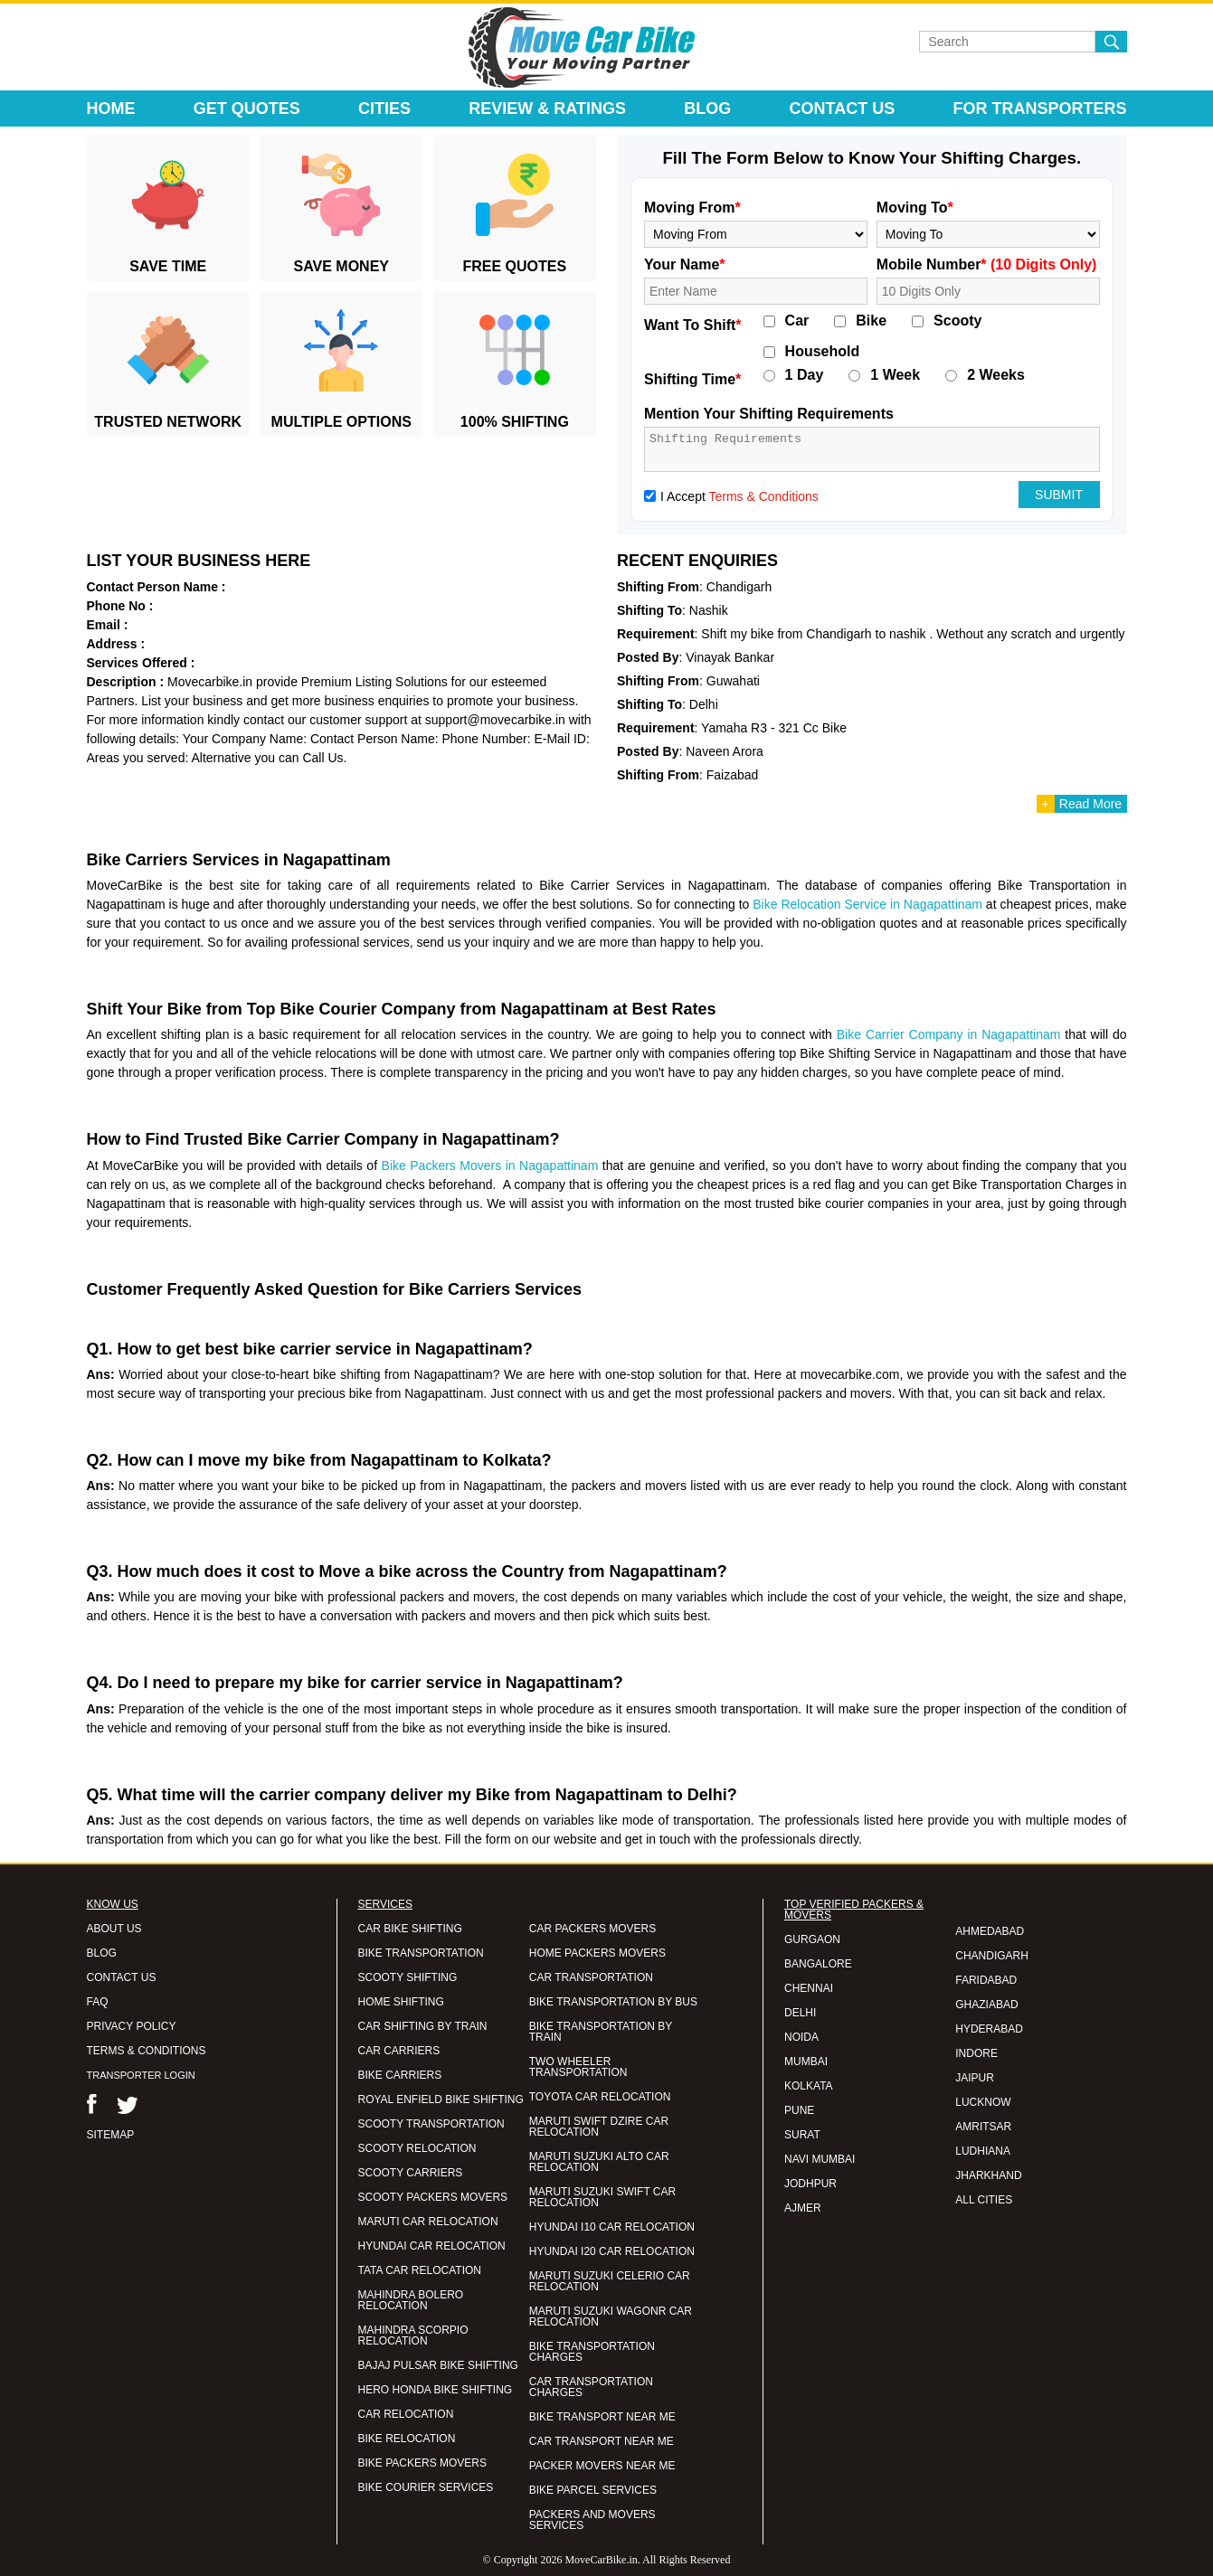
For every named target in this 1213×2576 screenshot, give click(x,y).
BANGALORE (818, 1964)
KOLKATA (808, 2086)
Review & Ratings (547, 108)
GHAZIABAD (986, 2004)
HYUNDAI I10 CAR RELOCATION (612, 2227)
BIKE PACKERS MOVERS (422, 2463)
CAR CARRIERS (399, 2050)
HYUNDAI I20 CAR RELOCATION (612, 2251)
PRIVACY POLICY (131, 2026)
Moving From (692, 207)
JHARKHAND (988, 2175)
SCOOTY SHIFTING (408, 1977)
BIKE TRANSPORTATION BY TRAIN (600, 2031)
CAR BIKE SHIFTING (410, 1928)
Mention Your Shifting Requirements (769, 413)
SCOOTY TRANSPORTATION (431, 2124)
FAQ (98, 2002)
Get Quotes (247, 108)
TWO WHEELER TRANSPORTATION (578, 2067)
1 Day (804, 375)
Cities (384, 108)
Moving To (915, 207)
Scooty (957, 321)
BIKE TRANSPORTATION (421, 1953)
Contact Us (843, 108)
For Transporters (1039, 108)
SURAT (802, 2134)
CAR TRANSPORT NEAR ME (601, 2441)
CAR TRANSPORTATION (591, 1977)
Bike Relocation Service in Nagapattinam (867, 904)
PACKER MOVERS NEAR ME (602, 2465)
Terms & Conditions (763, 496)
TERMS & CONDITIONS (146, 2050)
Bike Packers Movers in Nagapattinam (490, 1165)
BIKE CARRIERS (400, 2075)
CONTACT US (121, 1977)
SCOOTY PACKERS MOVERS (433, 2197)
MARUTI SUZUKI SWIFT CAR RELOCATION (602, 2197)
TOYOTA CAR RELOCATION (600, 2096)
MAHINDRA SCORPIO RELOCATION (413, 2335)
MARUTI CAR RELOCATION (428, 2221)
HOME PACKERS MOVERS (597, 1953)
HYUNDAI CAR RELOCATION (432, 2246)
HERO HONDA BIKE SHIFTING (435, 2389)
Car (797, 321)
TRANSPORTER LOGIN (141, 2075)
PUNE (799, 2110)
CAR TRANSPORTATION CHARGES (591, 2387)
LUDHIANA (982, 2151)
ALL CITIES (983, 2200)
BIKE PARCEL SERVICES (593, 2490)
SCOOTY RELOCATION (417, 2148)
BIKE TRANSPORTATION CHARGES (592, 2352)
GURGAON (812, 1939)
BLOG (102, 1953)
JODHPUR (810, 2183)
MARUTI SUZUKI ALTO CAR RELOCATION (599, 2162)
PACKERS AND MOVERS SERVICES (592, 2520)
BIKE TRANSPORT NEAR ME (602, 2417)
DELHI (800, 2012)
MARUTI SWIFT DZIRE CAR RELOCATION (598, 2126)
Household (822, 351)
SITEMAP (111, 2134)
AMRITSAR (983, 2126)
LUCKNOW (982, 2102)
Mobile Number (987, 264)
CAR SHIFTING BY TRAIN (423, 2026)
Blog (707, 108)
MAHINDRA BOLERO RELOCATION (411, 2300)
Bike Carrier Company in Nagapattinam (949, 1034)
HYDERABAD (989, 2029)
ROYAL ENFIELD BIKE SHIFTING (441, 2099)
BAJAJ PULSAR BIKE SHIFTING (438, 2365)
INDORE (976, 2053)
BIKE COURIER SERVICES (426, 2487)
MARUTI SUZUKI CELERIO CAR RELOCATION (609, 2281)
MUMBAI (806, 2061)
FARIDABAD (986, 1980)
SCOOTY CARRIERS (410, 2172)
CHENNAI (808, 1988)
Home (111, 108)
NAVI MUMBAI (819, 2159)
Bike (871, 321)
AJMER (802, 2208)
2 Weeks (996, 375)
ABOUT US (114, 1928)
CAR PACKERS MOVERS (592, 1928)
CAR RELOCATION (406, 2414)
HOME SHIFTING (401, 2002)
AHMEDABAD (989, 1931)
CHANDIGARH (991, 1955)
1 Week (895, 375)
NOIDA (801, 2037)
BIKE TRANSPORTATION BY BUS (613, 2002)
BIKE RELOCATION (407, 2438)
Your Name (684, 264)
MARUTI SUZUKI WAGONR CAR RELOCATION (610, 2316)
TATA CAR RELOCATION (419, 2270)
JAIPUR (974, 2077)
